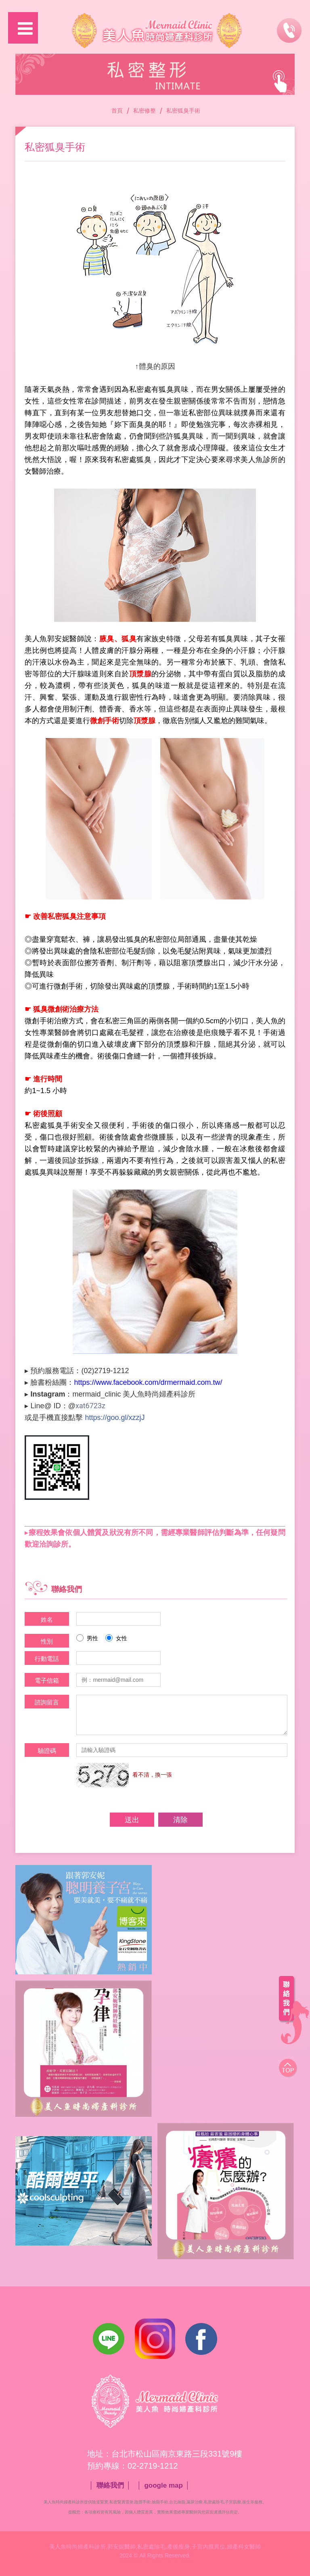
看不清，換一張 (152, 1774)
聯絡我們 (110, 2485)
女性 (116, 1638)
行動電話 (47, 1658)
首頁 (117, 110)
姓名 (47, 1619)
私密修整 (144, 110)
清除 (180, 1820)
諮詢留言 (47, 1702)
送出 (132, 1820)
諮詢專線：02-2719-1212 (289, 26)
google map (163, 2485)
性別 (47, 1641)
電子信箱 (47, 1680)
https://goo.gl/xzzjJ (115, 1417)
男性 (87, 1638)
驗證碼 (47, 1750)
